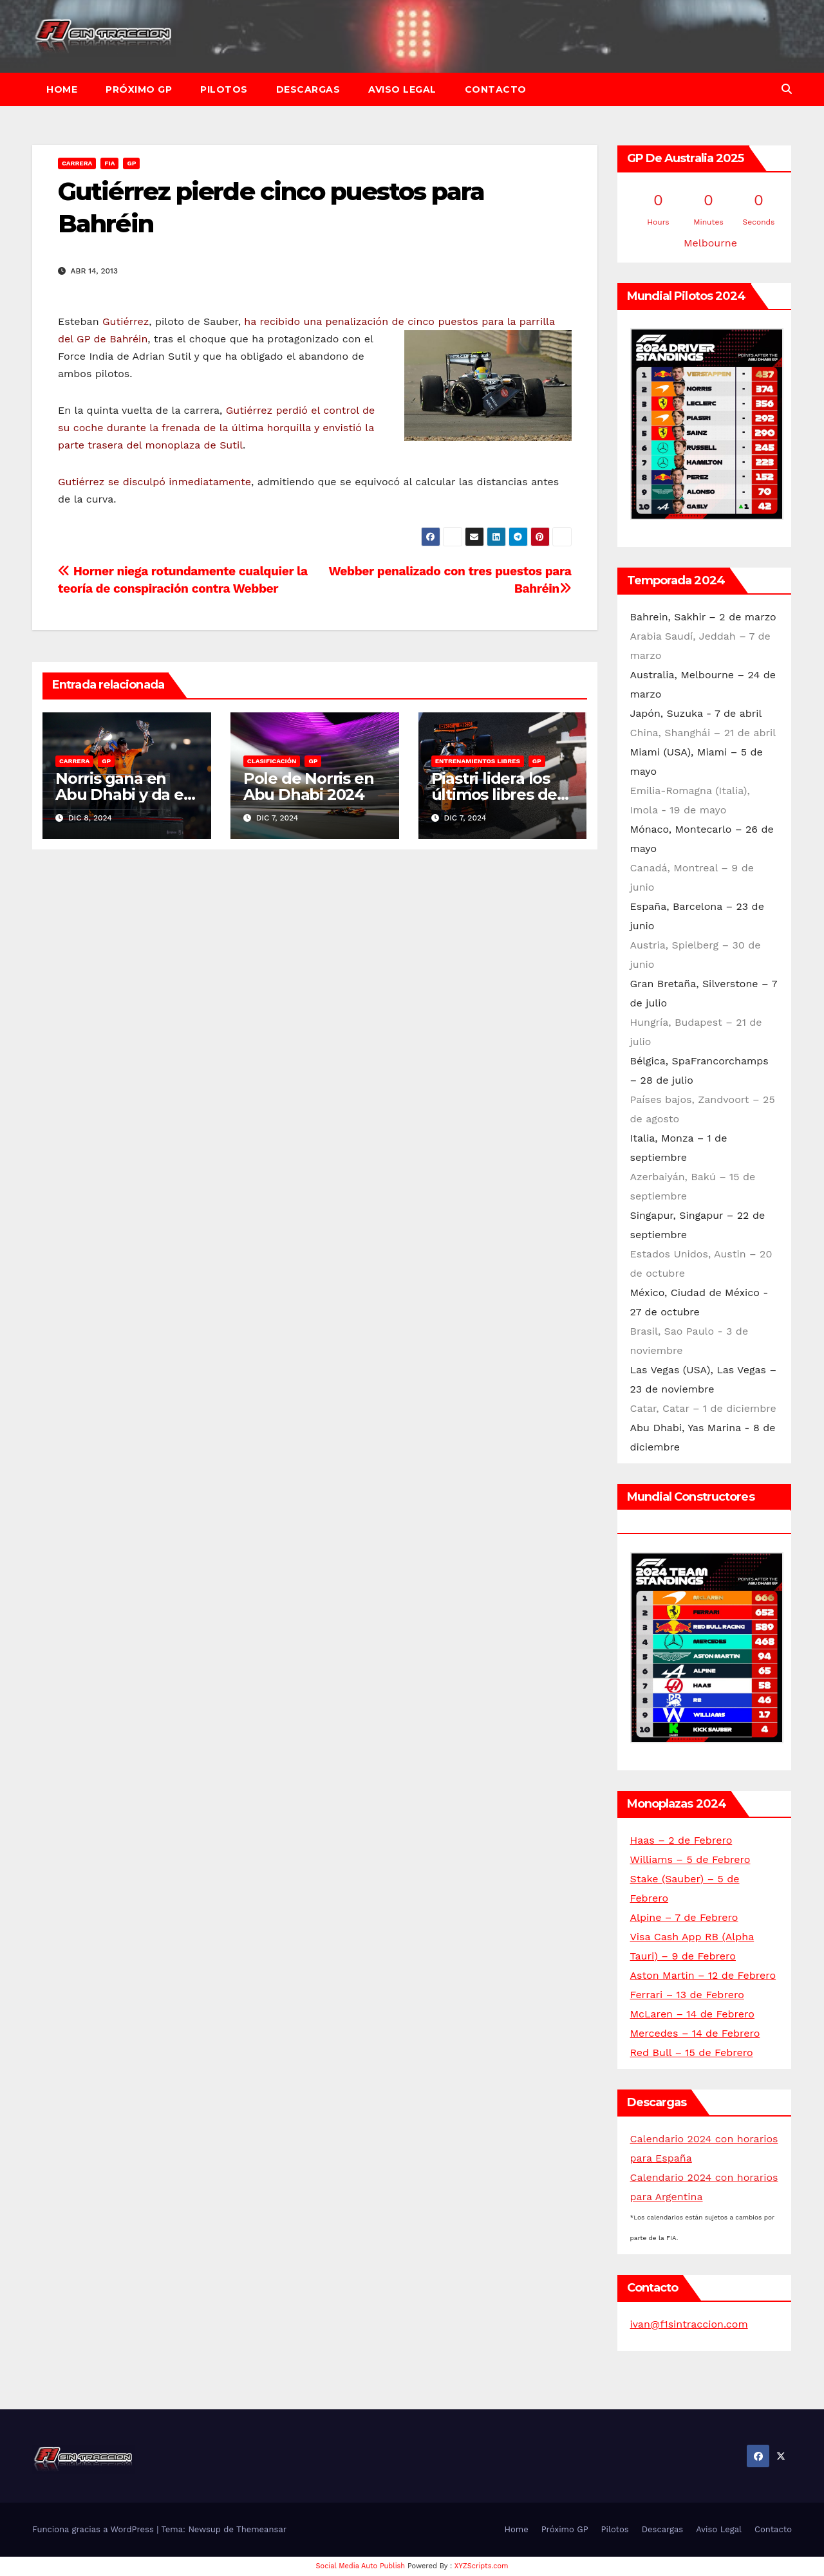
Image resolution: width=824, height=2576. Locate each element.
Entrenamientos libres (477, 760)
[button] (787, 89)
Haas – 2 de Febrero (681, 1840)
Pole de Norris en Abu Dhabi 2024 (308, 786)
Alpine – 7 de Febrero (684, 1917)
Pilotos (224, 89)
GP (131, 163)
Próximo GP (139, 89)
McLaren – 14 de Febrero (692, 2014)
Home (61, 89)
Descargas (308, 89)
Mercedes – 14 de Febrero (695, 2033)
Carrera (77, 163)
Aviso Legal (402, 89)
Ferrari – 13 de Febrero (687, 1994)
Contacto (496, 89)
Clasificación (272, 760)
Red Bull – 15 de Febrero (691, 2052)
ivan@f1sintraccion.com (689, 2324)
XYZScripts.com (481, 2566)
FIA (109, 163)
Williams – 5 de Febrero (690, 1859)
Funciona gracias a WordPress (94, 2529)
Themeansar (261, 2529)
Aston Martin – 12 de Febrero (703, 1975)
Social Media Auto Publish (361, 2566)
